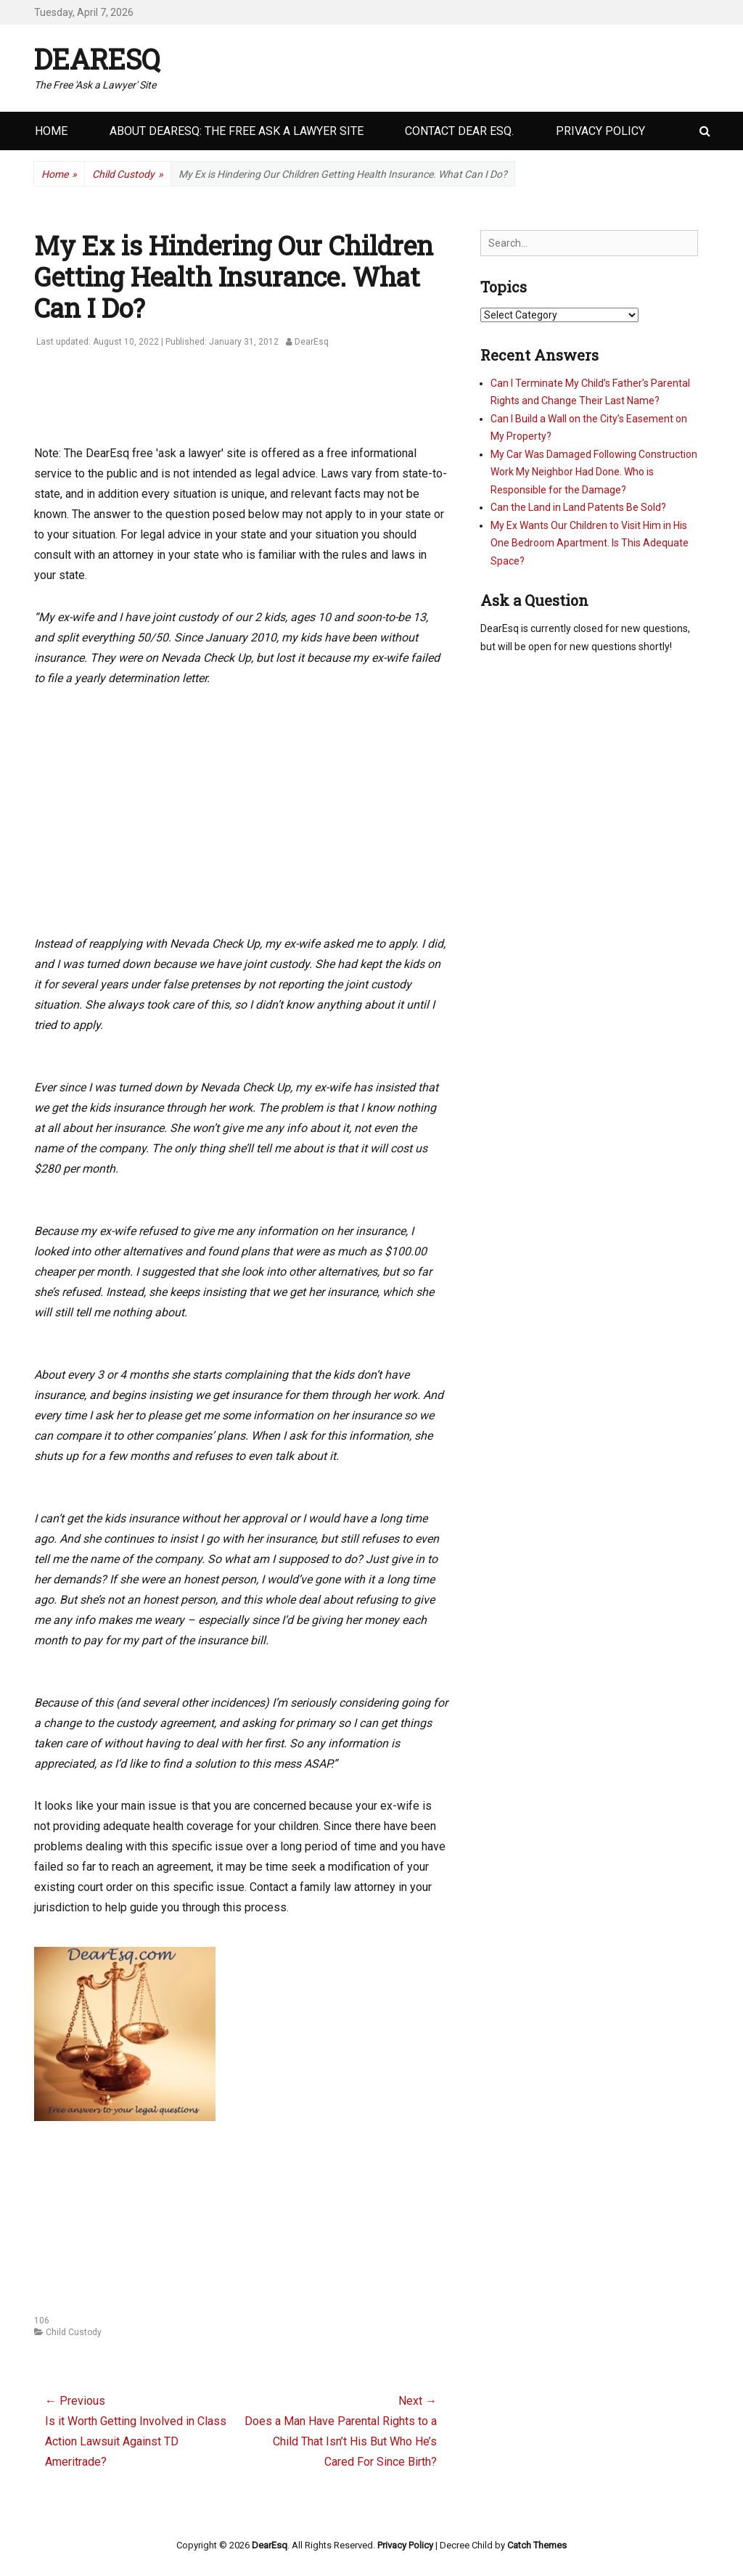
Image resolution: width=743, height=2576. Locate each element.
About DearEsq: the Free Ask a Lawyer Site (237, 131)
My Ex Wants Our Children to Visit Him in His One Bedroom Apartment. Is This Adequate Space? (589, 543)
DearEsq (97, 59)
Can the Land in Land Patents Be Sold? (578, 507)
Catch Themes (537, 2545)
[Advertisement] (298, 404)
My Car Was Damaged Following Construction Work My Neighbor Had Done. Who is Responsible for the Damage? (593, 472)
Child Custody (127, 174)
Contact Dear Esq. (459, 131)
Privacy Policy (600, 131)
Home (51, 131)
